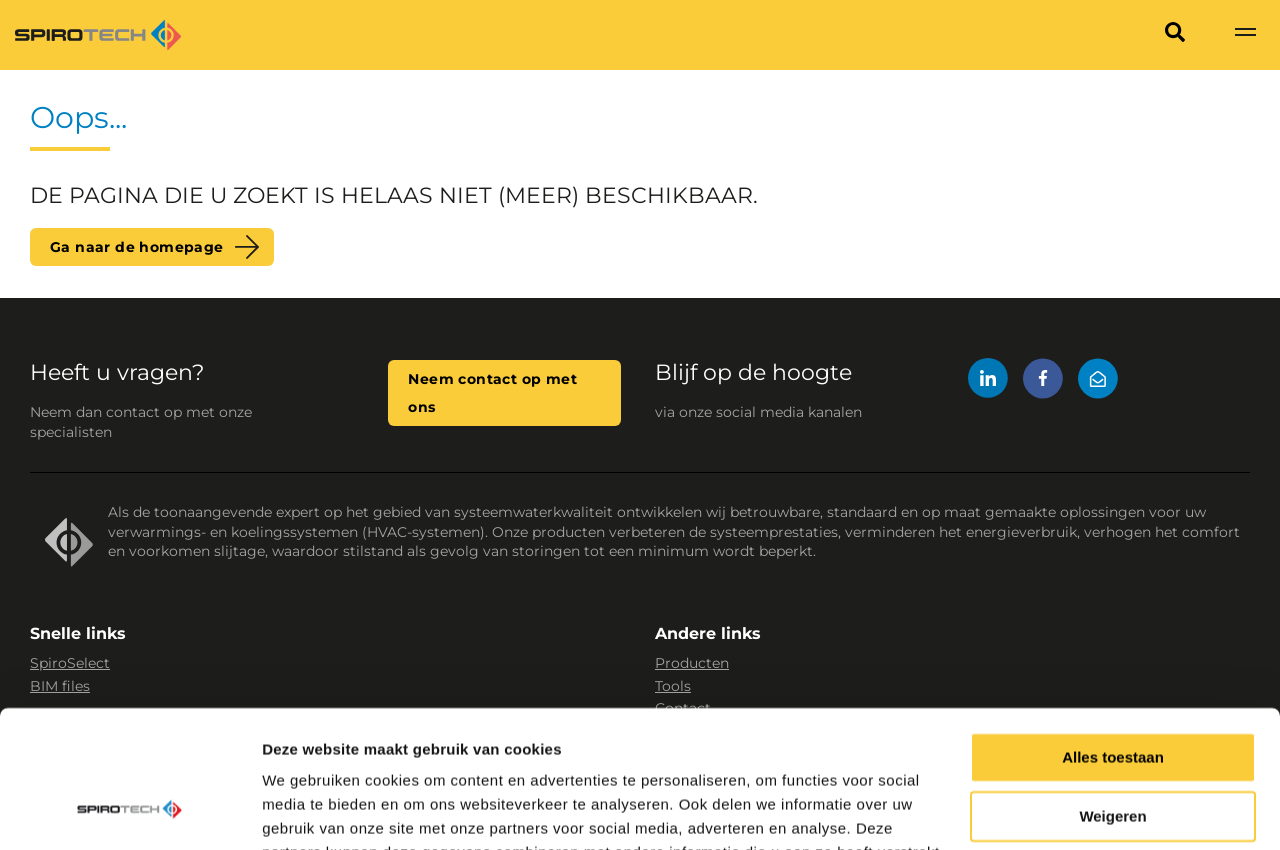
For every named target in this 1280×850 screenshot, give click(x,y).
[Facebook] (1043, 381)
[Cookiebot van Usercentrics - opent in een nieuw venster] (129, 811)
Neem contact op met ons (492, 393)
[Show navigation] (1245, 35)
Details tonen (309, 810)
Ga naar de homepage (137, 247)
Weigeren (1112, 695)
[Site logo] (98, 35)
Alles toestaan (1113, 636)
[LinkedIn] (988, 381)
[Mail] (1098, 381)
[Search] (1175, 35)
